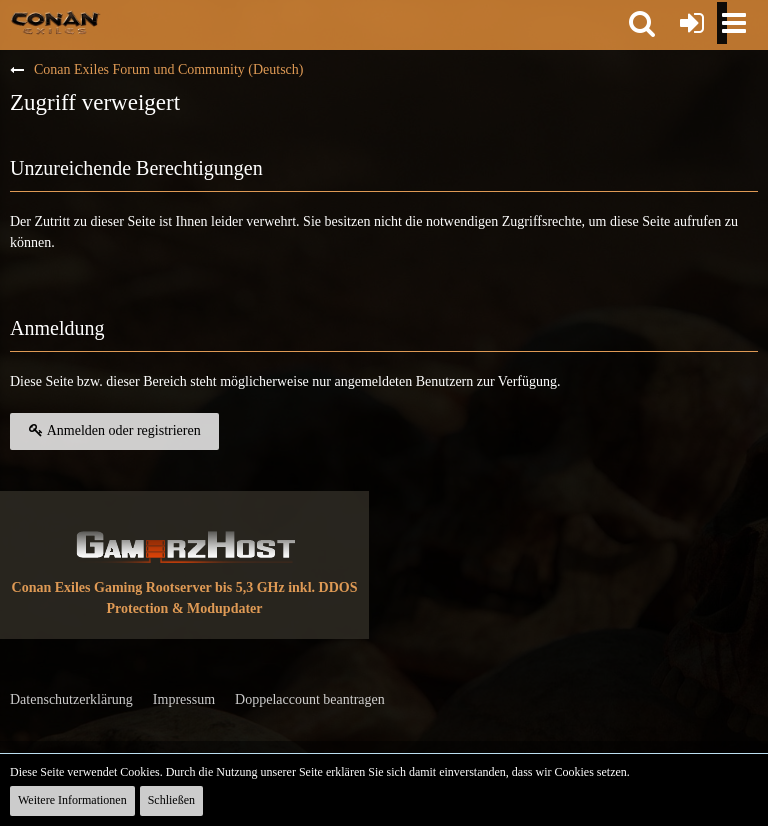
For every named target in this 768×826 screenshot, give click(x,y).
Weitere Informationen (72, 800)
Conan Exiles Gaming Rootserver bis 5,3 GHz (148, 587)
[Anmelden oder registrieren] (692, 23)
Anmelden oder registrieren (114, 430)
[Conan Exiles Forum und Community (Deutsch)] (55, 22)
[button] (642, 23)
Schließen (171, 800)
